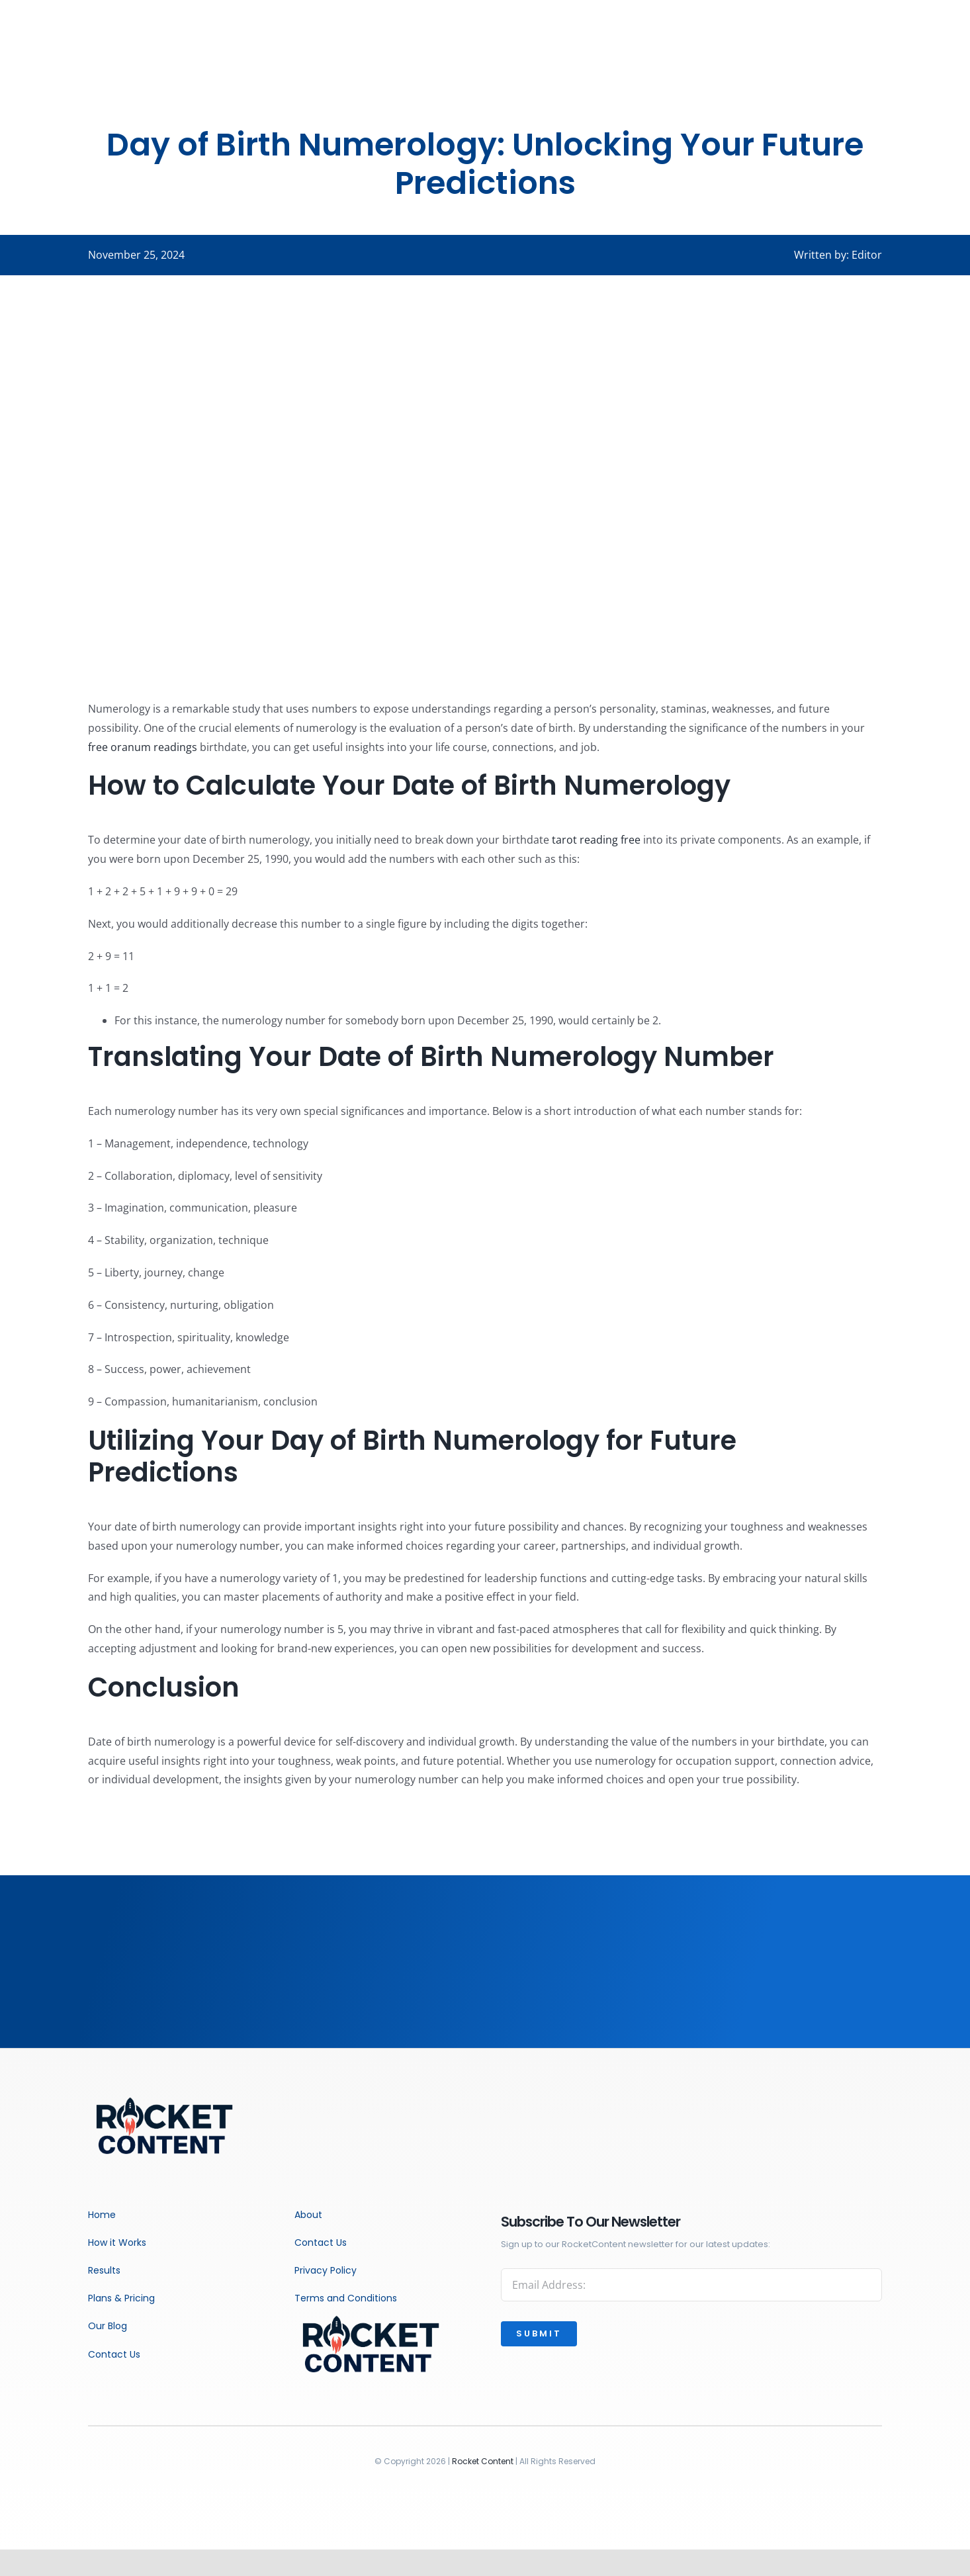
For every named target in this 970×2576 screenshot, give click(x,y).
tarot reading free (596, 839)
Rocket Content (482, 2461)
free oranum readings (142, 747)
